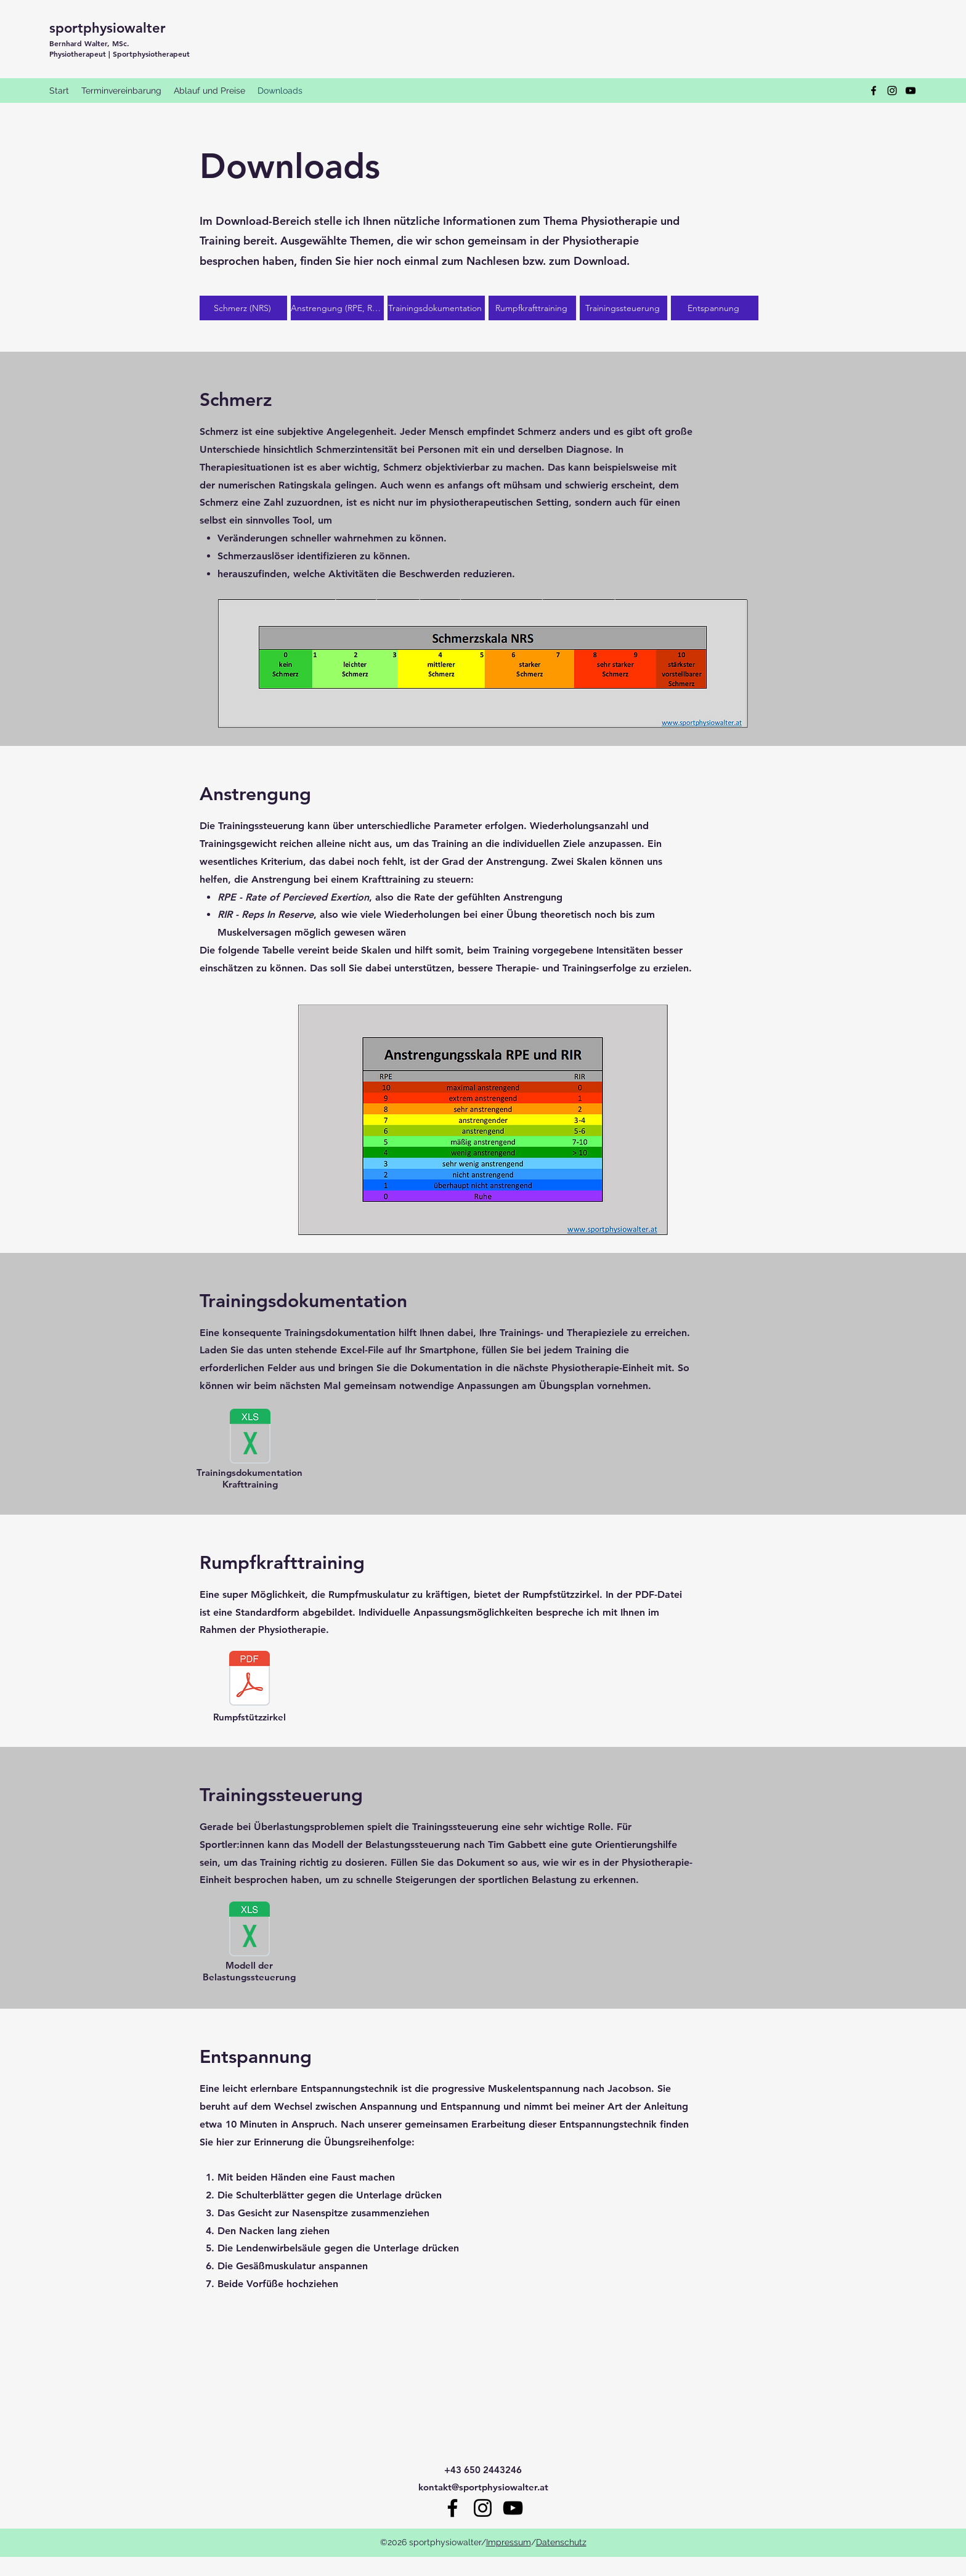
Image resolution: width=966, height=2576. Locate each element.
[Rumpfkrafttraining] (532, 308)
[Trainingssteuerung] (623, 308)
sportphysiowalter (107, 28)
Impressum (508, 2542)
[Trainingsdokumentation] (436, 308)
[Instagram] (892, 90)
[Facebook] (873, 90)
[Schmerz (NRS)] (243, 308)
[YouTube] (910, 90)
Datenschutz (561, 2542)
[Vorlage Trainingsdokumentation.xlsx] (250, 1438)
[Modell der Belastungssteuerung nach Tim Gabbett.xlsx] (249, 1930)
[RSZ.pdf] (249, 1679)
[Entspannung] (714, 308)
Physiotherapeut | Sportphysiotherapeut (119, 54)
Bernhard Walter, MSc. (89, 43)
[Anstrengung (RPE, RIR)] (337, 308)
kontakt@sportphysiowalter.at (483, 2487)
